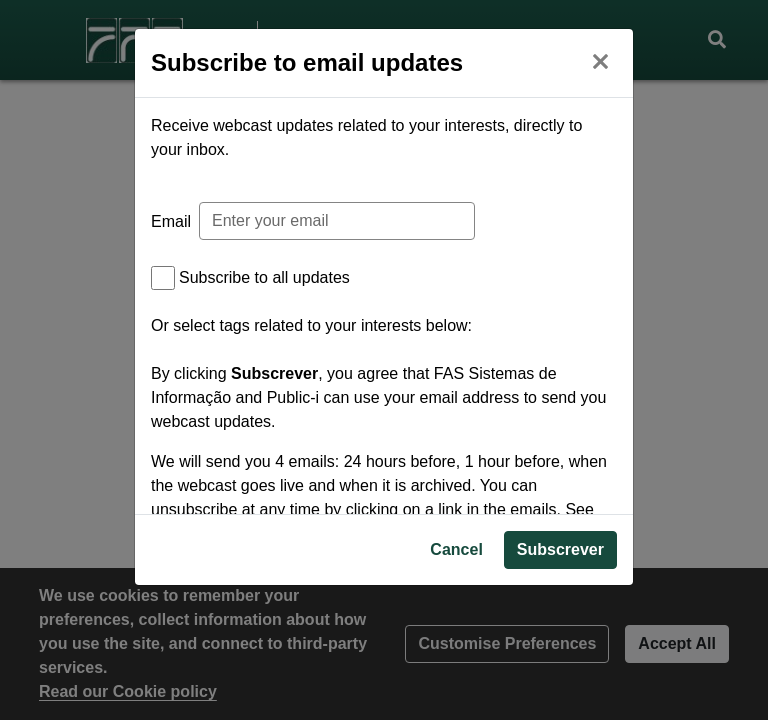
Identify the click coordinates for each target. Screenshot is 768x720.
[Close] (600, 59)
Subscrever (560, 629)
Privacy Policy (233, 533)
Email (171, 221)
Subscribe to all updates (264, 277)
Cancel (456, 629)
